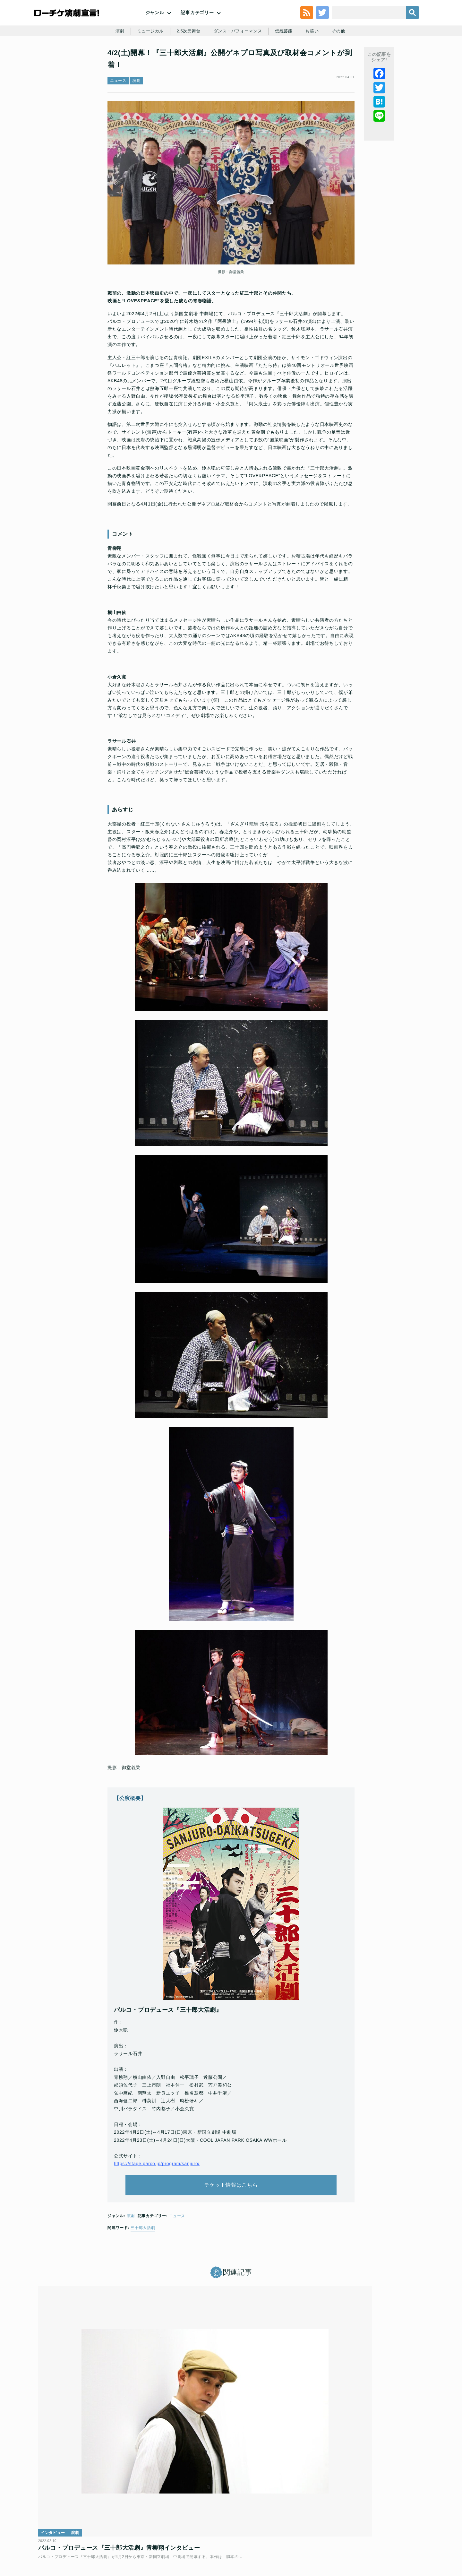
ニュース (118, 120)
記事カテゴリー (197, 25)
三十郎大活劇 (143, 2276)
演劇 (114, 61)
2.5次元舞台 (186, 61)
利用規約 (75, 2530)
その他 (344, 61)
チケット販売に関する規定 (115, 2530)
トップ (53, 2530)
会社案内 (406, 2530)
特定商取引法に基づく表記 (342, 2530)
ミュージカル (146, 61)
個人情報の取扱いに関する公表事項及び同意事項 (192, 2530)
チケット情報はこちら (231, 2228)
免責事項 (382, 2530)
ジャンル (154, 25)
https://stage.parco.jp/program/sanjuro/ (157, 2201)
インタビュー (58, 2432)
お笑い (316, 61)
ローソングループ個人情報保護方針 (277, 2530)
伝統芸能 (286, 61)
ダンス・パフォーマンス (238, 61)
